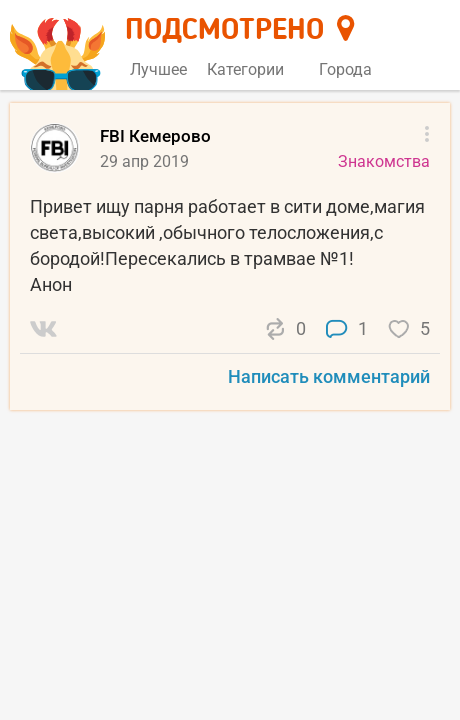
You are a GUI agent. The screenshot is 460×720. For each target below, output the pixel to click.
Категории (253, 69)
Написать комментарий (329, 376)
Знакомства (384, 161)
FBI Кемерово (155, 136)
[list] (230, 265)
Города (353, 69)
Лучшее (158, 69)
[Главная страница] (60, 46)
